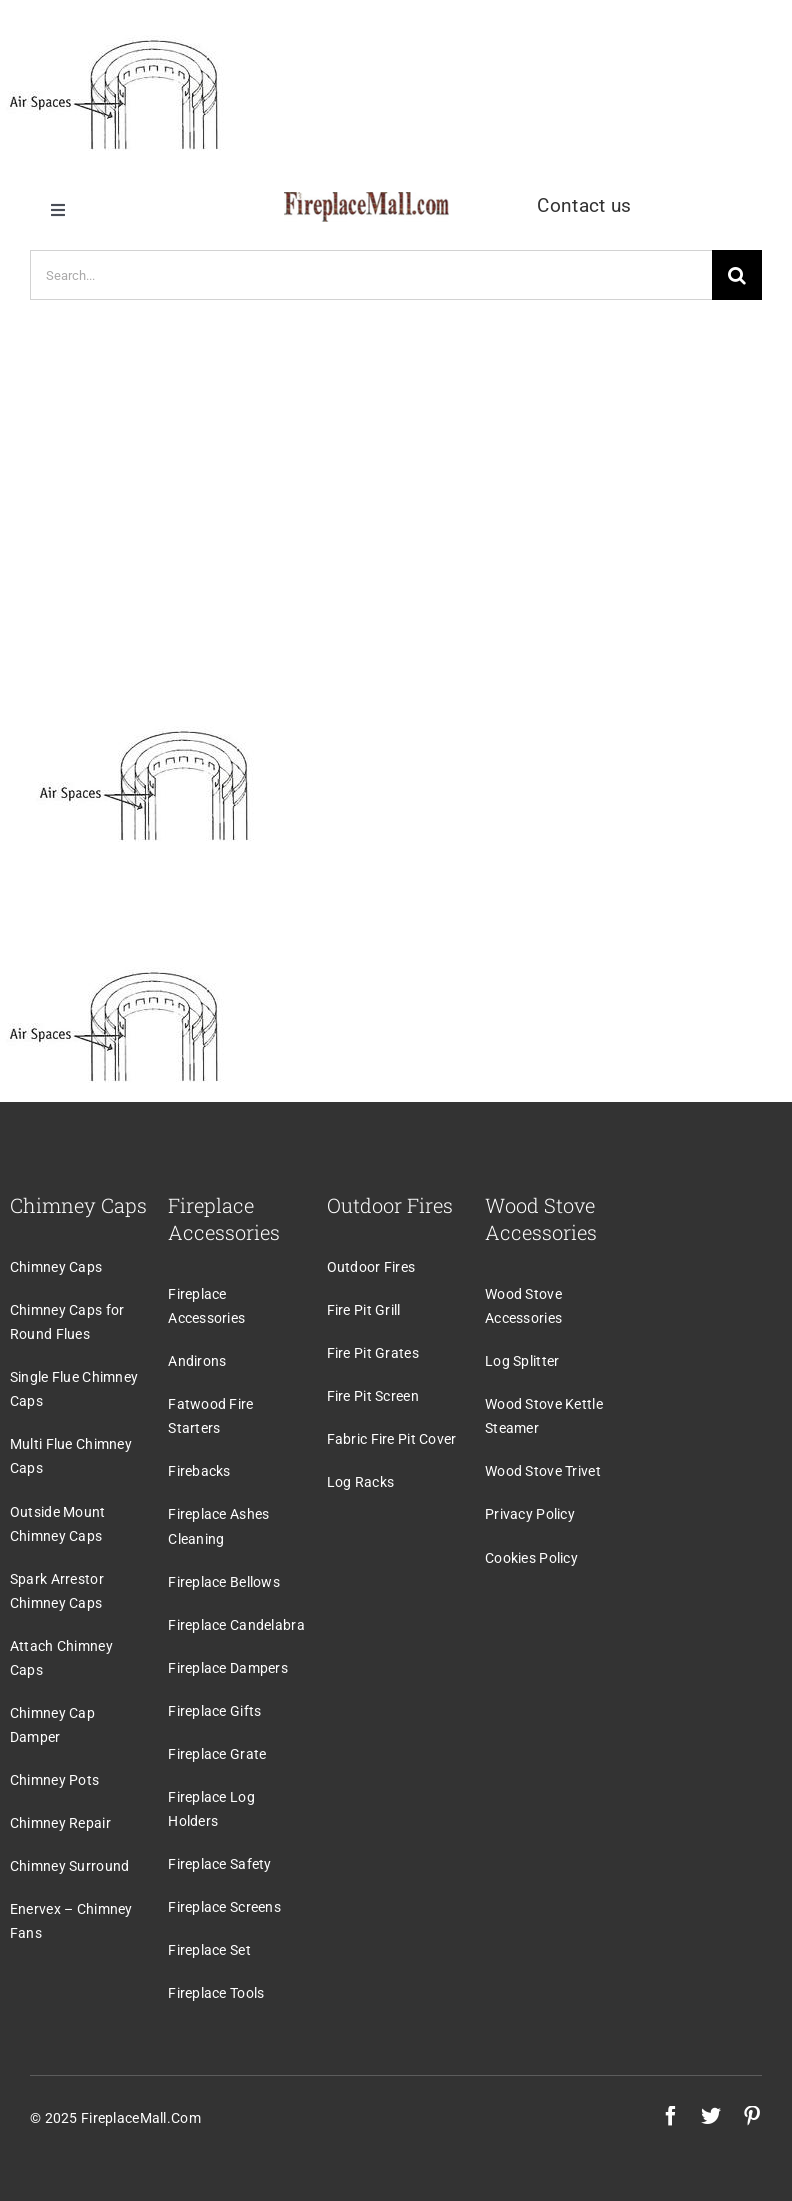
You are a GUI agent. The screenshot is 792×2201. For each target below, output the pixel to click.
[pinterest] (752, 2116)
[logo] (366, 201)
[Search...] (371, 275)
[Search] (737, 275)
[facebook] (671, 2116)
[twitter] (711, 2116)
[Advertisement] (396, 490)
